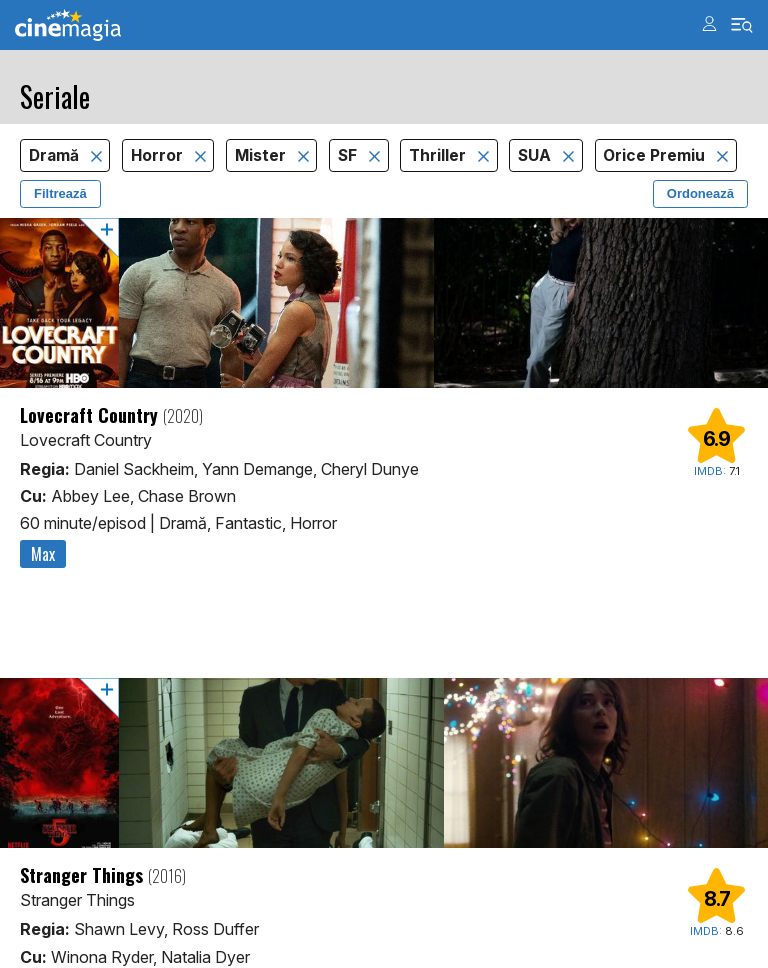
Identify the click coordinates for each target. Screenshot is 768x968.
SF (349, 155)
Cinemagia (68, 25)
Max (43, 554)
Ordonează (700, 193)
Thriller (439, 155)
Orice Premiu (656, 155)
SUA (536, 155)
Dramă (56, 155)
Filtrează (60, 193)
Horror (159, 155)
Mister (262, 155)
